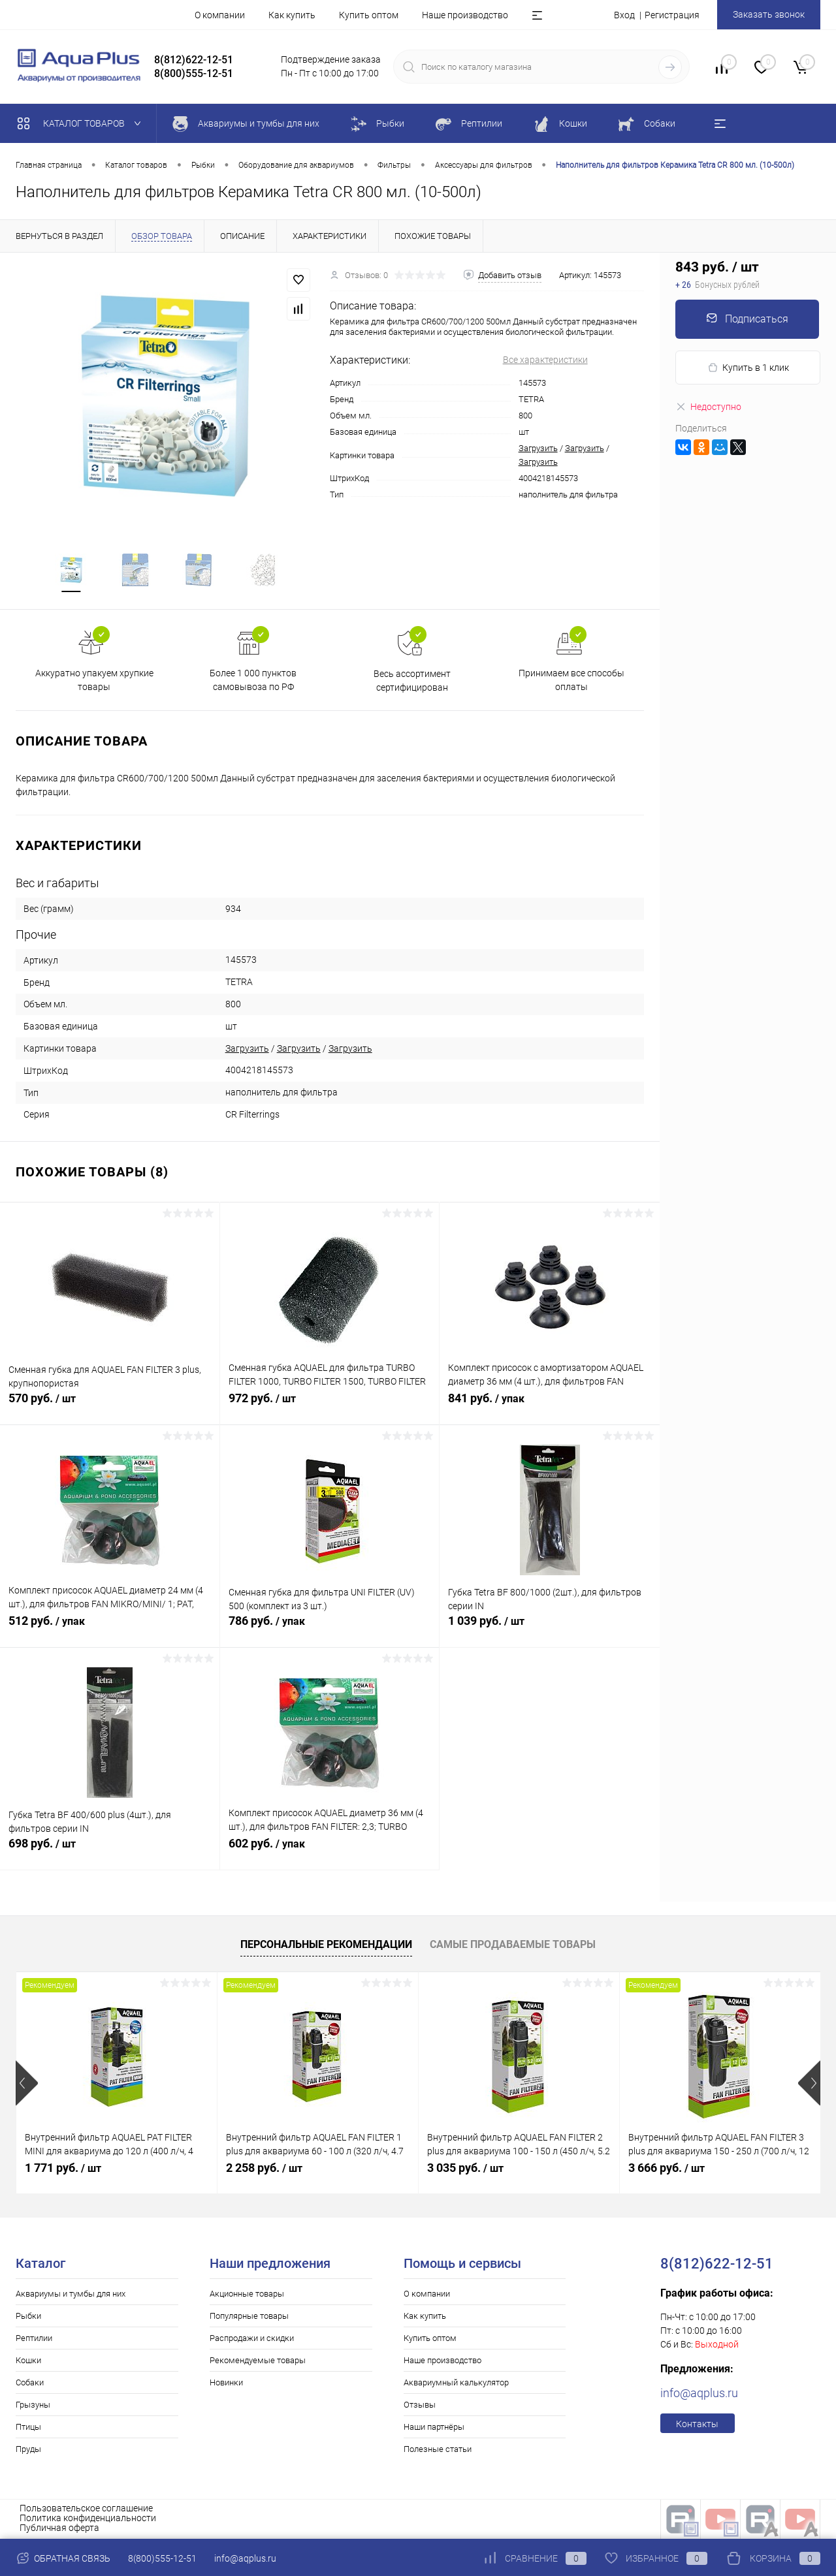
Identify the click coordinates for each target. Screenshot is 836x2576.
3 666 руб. (666, 2169)
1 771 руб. (63, 2169)
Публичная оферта (59, 2529)
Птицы (28, 2428)
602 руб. (330, 1852)
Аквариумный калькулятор (456, 2384)
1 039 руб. (549, 1629)
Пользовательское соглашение (86, 2509)
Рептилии (34, 2339)
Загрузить (538, 448)
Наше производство (465, 15)
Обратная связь (63, 2558)
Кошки (28, 2361)
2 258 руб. (264, 2169)
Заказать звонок (769, 14)
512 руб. (109, 1629)
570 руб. (109, 1406)
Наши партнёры (434, 2428)
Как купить (291, 15)
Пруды (28, 2450)
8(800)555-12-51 (162, 2558)
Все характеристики (545, 359)
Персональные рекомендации (326, 1946)
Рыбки (28, 2317)
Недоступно (708, 406)
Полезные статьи (438, 2450)
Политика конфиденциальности (88, 2519)
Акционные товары (247, 2295)
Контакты (697, 2425)
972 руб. (330, 1406)
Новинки (226, 2384)
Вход (624, 15)
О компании (220, 15)
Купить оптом (368, 15)
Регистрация (672, 15)
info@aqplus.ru (699, 2394)
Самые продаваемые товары (513, 1946)
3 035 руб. (465, 2169)
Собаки (30, 2384)
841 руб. (549, 1406)
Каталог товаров (82, 123)
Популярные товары (249, 2317)
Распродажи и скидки (252, 2339)
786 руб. (330, 1629)
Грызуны (33, 2406)
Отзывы (420, 2406)
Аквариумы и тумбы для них (70, 2295)
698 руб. (109, 1852)
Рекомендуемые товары (258, 2361)
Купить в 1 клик (748, 367)
